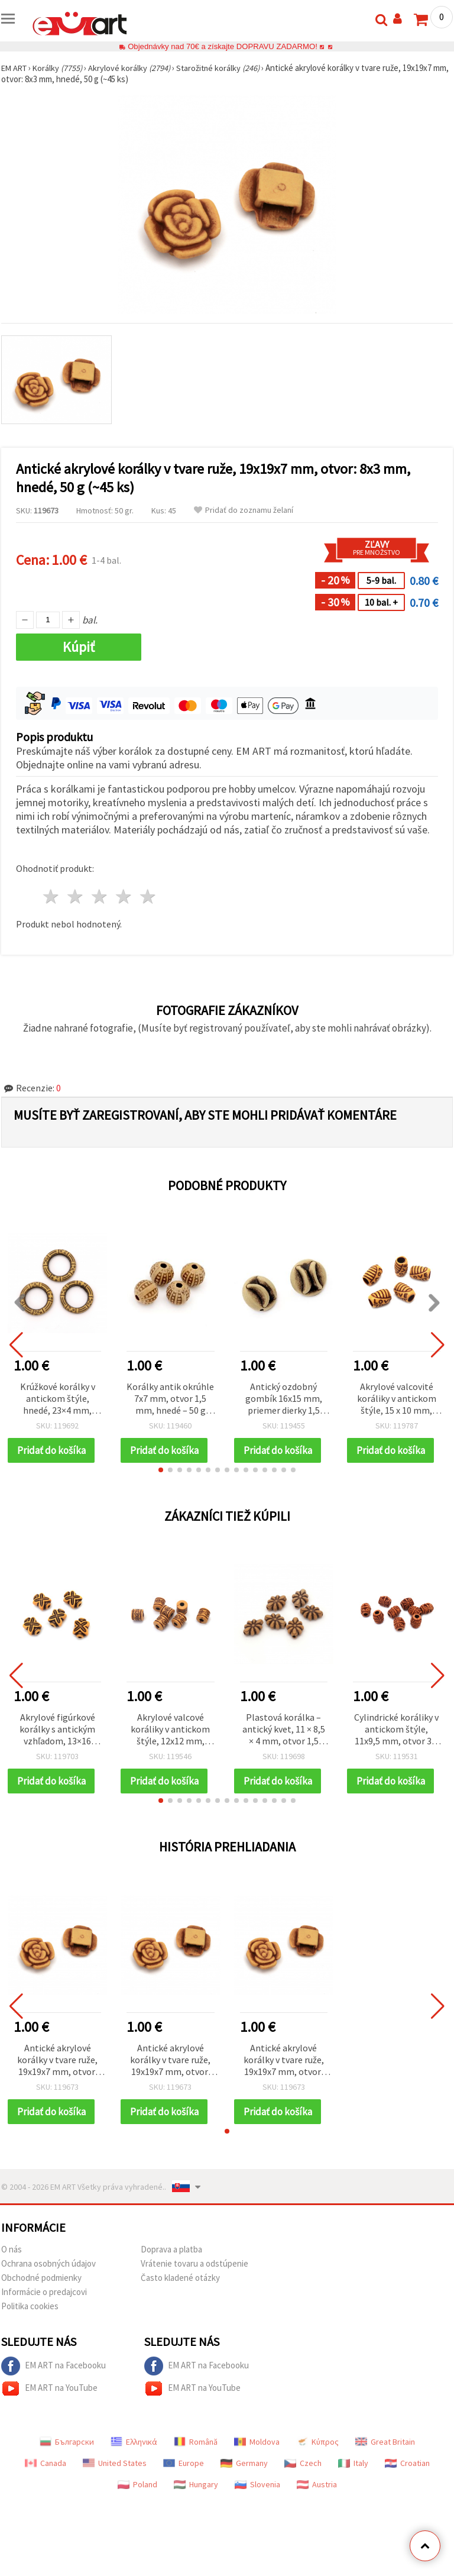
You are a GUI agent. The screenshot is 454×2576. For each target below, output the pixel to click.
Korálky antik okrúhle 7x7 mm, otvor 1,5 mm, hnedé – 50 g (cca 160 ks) (170, 1399)
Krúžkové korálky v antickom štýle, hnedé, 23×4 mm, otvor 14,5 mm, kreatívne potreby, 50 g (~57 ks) (57, 1399)
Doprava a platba (171, 2268)
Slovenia (257, 2504)
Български (67, 2461)
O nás (11, 2268)
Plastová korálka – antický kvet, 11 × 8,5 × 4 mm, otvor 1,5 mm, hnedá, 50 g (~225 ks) (283, 1736)
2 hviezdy (76, 896)
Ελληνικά (134, 2461)
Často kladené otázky (180, 2297)
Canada (45, 2482)
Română (196, 2461)
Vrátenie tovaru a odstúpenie (194, 2283)
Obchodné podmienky (41, 2297)
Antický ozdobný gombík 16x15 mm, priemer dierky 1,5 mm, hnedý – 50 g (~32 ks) (283, 1399)
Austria (317, 2504)
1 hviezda (52, 896)
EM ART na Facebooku (53, 2385)
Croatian (407, 2482)
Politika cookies (30, 2325)
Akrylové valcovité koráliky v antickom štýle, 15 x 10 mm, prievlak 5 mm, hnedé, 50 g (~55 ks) (396, 1399)
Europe (183, 2482)
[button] (160, 1476)
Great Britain (385, 2461)
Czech (303, 2482)
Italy (353, 2482)
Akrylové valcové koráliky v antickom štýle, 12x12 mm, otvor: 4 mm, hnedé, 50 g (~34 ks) (170, 1736)
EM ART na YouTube (49, 2408)
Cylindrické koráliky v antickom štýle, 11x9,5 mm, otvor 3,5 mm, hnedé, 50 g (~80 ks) (396, 1736)
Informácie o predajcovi (44, 2311)
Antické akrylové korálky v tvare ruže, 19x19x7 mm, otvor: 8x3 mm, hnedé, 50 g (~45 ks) (57, 2073)
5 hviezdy (148, 896)
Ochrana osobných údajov (48, 2283)
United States (115, 2482)
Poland (137, 2504)
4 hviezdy (124, 896)
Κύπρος (317, 2461)
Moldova (257, 2461)
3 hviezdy (100, 896)
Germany (244, 2482)
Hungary (196, 2504)
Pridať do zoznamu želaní (243, 510)
